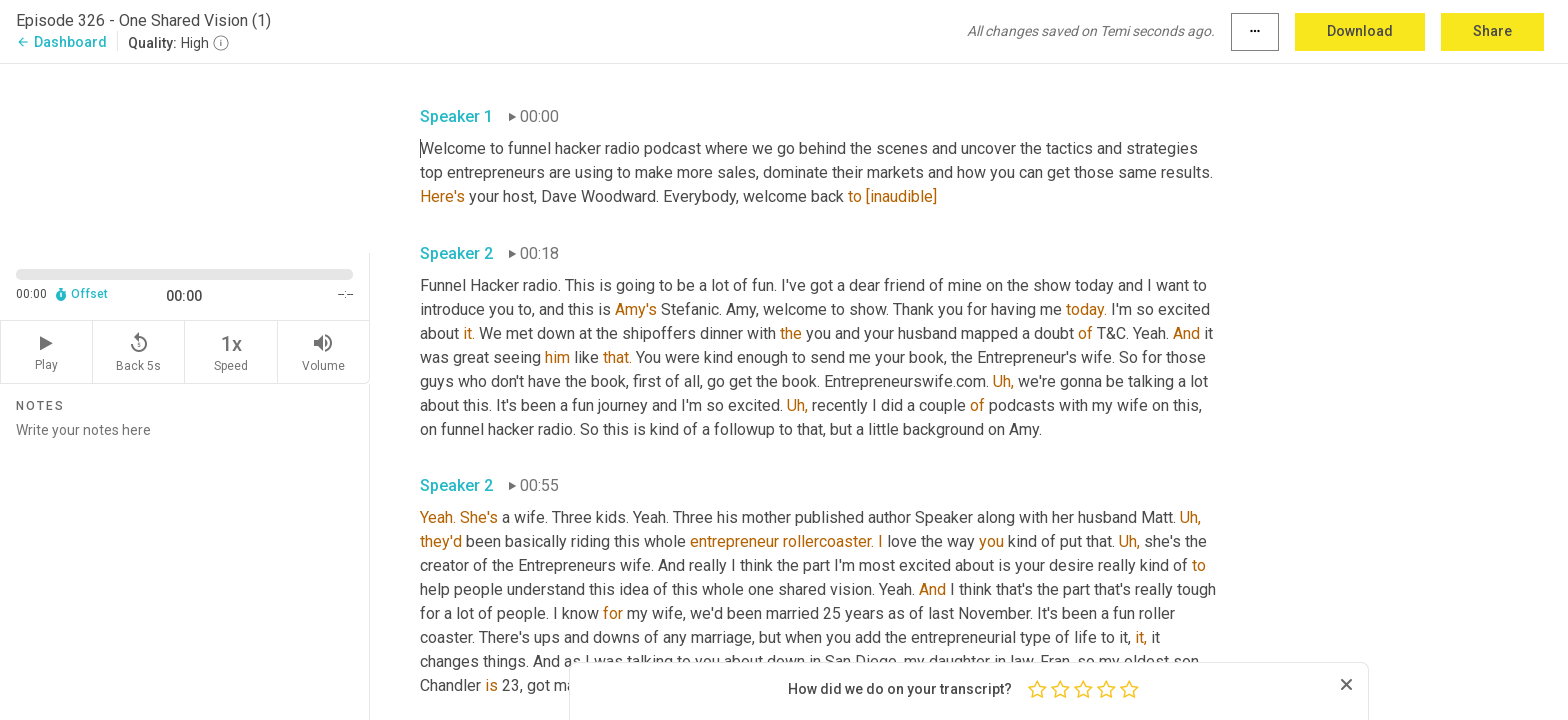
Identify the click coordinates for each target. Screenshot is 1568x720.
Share (1492, 31)
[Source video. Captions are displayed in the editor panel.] (185, 156)
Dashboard (61, 42)
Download (1360, 31)
